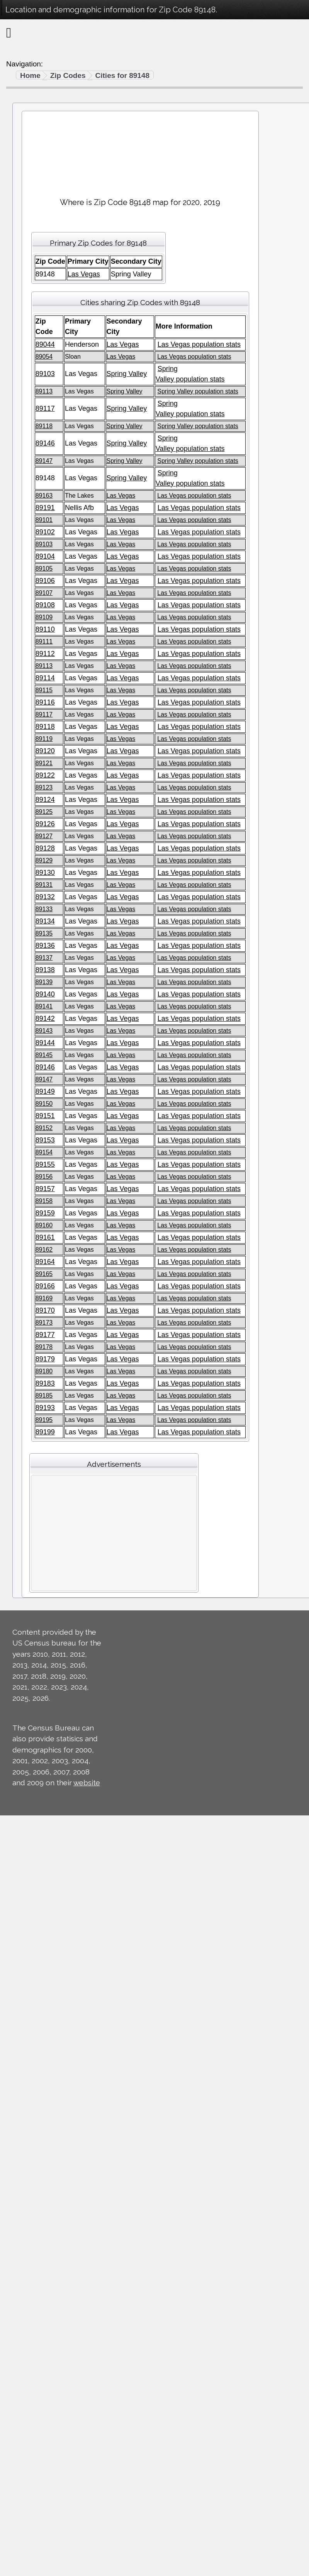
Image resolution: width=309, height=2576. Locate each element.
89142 (45, 1018)
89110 (45, 629)
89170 (45, 1310)
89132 (45, 897)
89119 (44, 739)
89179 (45, 1359)
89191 (45, 508)
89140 (45, 994)
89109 (44, 617)
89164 (45, 1262)
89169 (44, 1298)
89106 (45, 581)
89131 (44, 884)
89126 (45, 824)
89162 (44, 1249)
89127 (44, 836)
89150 (44, 1103)
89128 (45, 848)
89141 (44, 1006)
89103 (45, 374)
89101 (44, 520)
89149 (45, 1091)
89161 (45, 1237)
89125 (44, 811)
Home (30, 75)
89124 (45, 799)
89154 (44, 1152)
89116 (45, 702)
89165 (44, 1274)
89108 (45, 605)
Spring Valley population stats (197, 391)
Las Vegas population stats (199, 344)
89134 (45, 921)
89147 (44, 461)
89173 (44, 1322)
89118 (44, 426)
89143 (44, 1030)
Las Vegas (84, 274)
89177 (45, 1335)
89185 (44, 1395)
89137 (44, 957)
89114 (45, 678)
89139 (44, 982)
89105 (44, 568)
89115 (44, 690)
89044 (45, 344)
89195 (44, 1420)
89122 (45, 775)
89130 (45, 872)
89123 (44, 787)
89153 (45, 1140)
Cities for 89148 (122, 75)
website (86, 1782)
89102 (45, 532)
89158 (44, 1201)
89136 (45, 945)
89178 (44, 1347)
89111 (44, 641)
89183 (45, 1383)
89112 (45, 654)
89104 (45, 556)
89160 (44, 1225)
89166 (45, 1286)
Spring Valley (127, 374)
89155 (45, 1164)
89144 (45, 1043)
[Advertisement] (140, 151)
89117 (45, 408)
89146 (45, 443)
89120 (45, 751)
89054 (44, 356)
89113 (44, 391)
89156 (44, 1176)
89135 (44, 933)
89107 (44, 593)
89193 (45, 1408)
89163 (44, 495)
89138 (45, 970)
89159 (45, 1213)
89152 (44, 1128)
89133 (44, 909)
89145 (44, 1055)
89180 (44, 1371)
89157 (45, 1189)
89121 (44, 763)
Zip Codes (68, 75)
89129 (44, 860)
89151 (45, 1116)
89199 (45, 1432)
